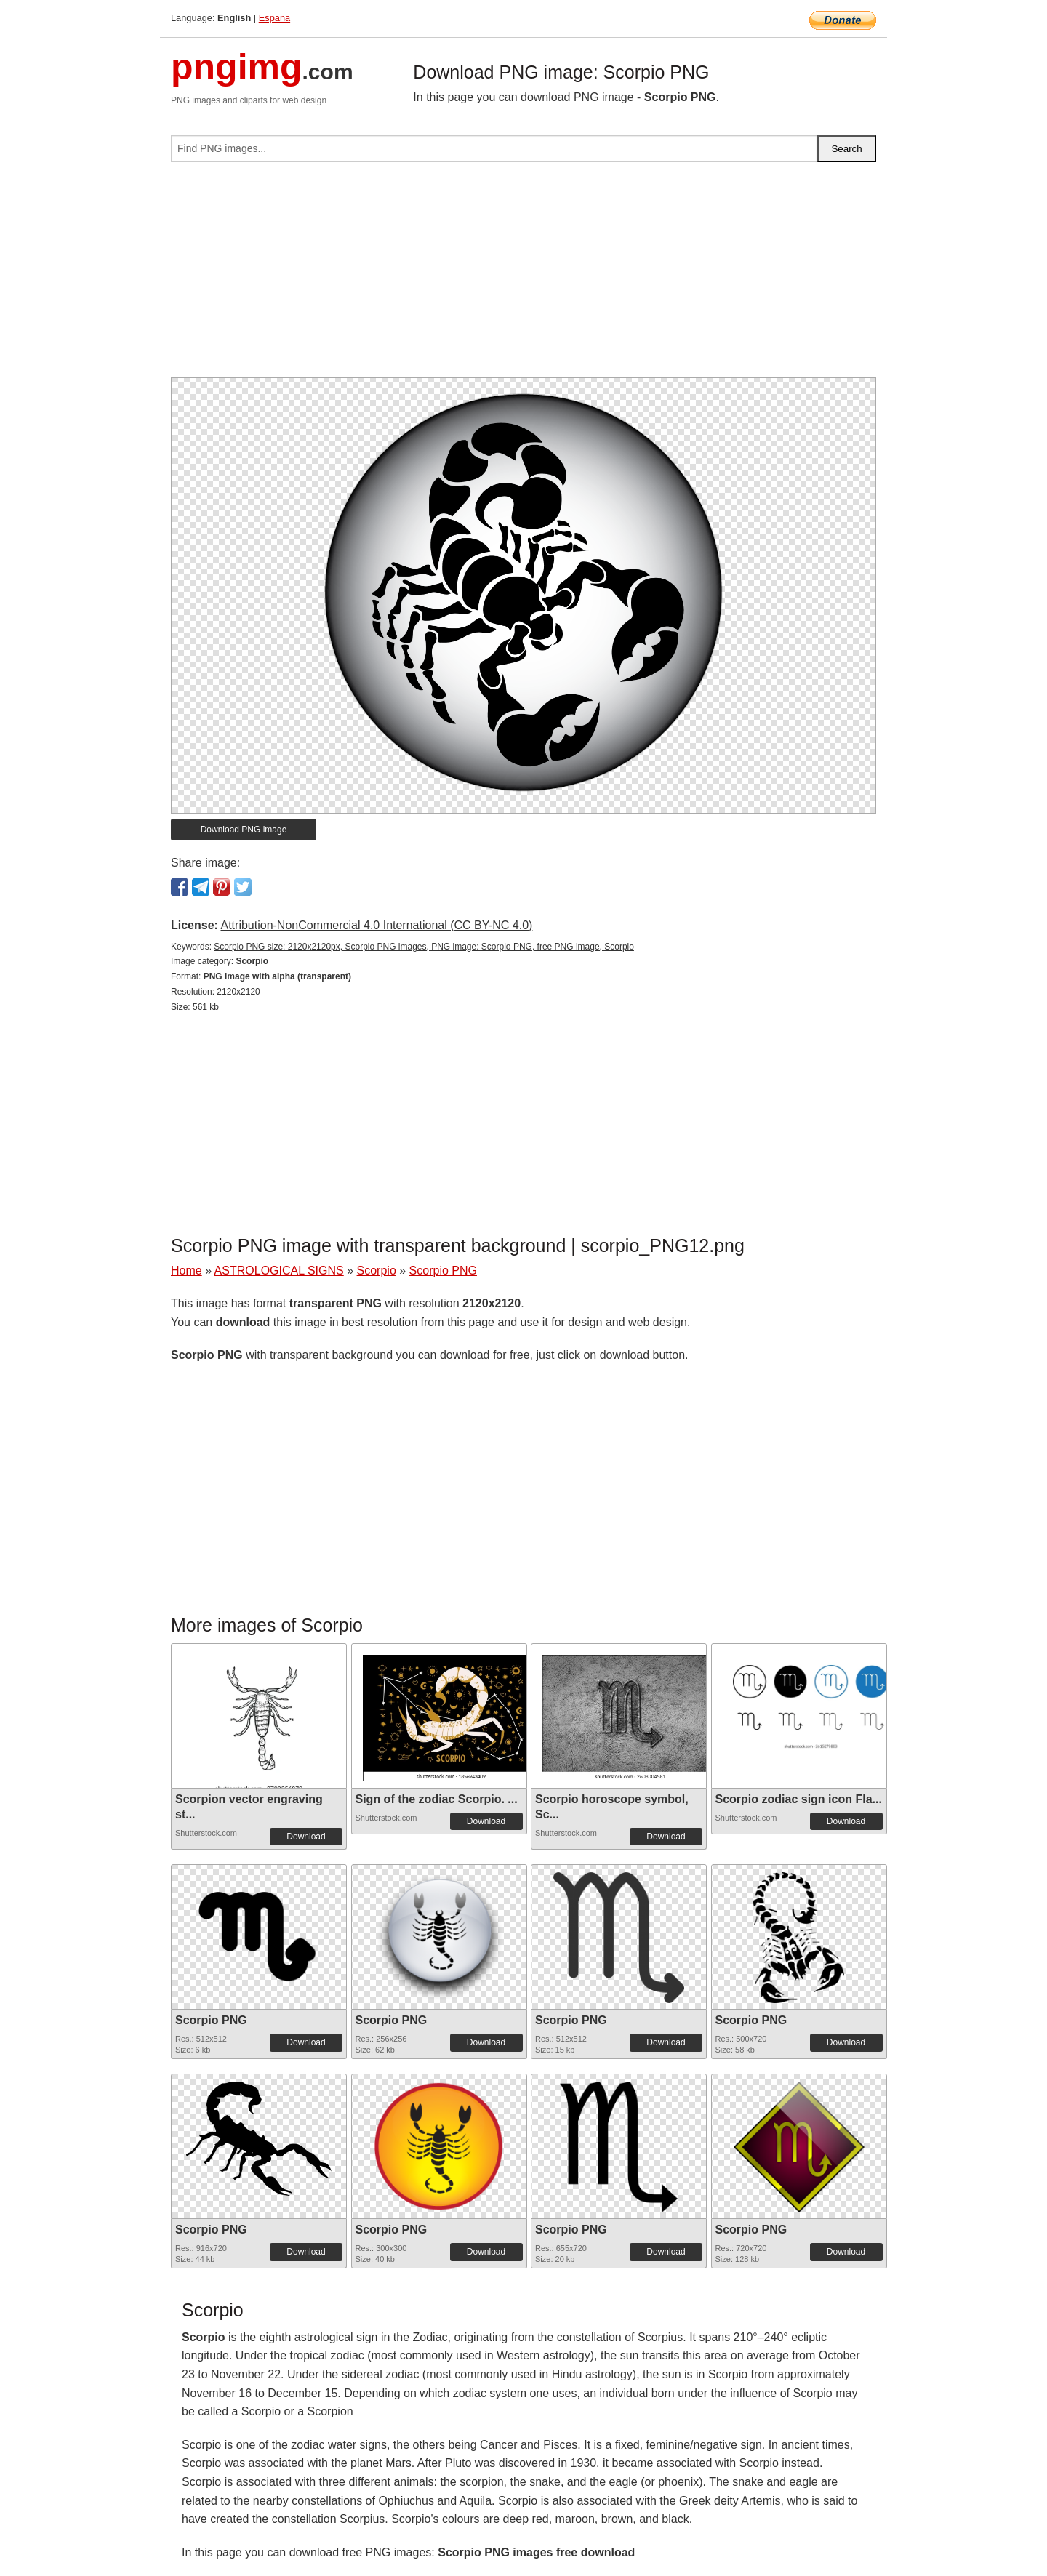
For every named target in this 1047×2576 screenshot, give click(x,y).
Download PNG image (244, 829)
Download (305, 1836)
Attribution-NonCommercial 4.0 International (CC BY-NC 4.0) (376, 925)
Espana (274, 17)
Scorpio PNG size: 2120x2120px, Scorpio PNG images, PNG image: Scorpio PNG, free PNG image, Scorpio (424, 947)
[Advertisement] (523, 275)
